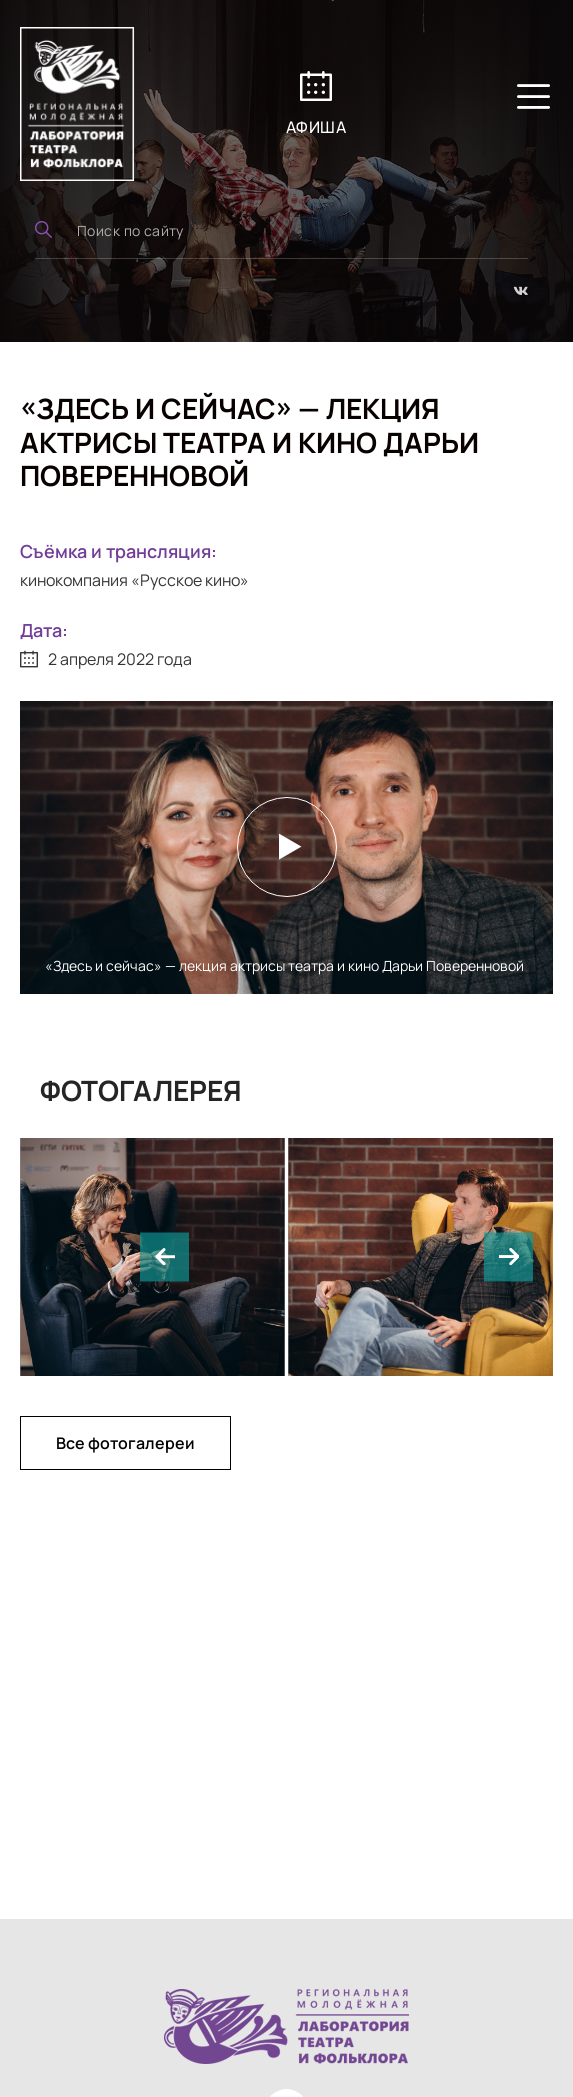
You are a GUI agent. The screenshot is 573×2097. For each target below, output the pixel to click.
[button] (164, 1256)
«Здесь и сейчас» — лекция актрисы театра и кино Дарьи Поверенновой (284, 965)
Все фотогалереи (125, 1443)
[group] (421, 1257)
